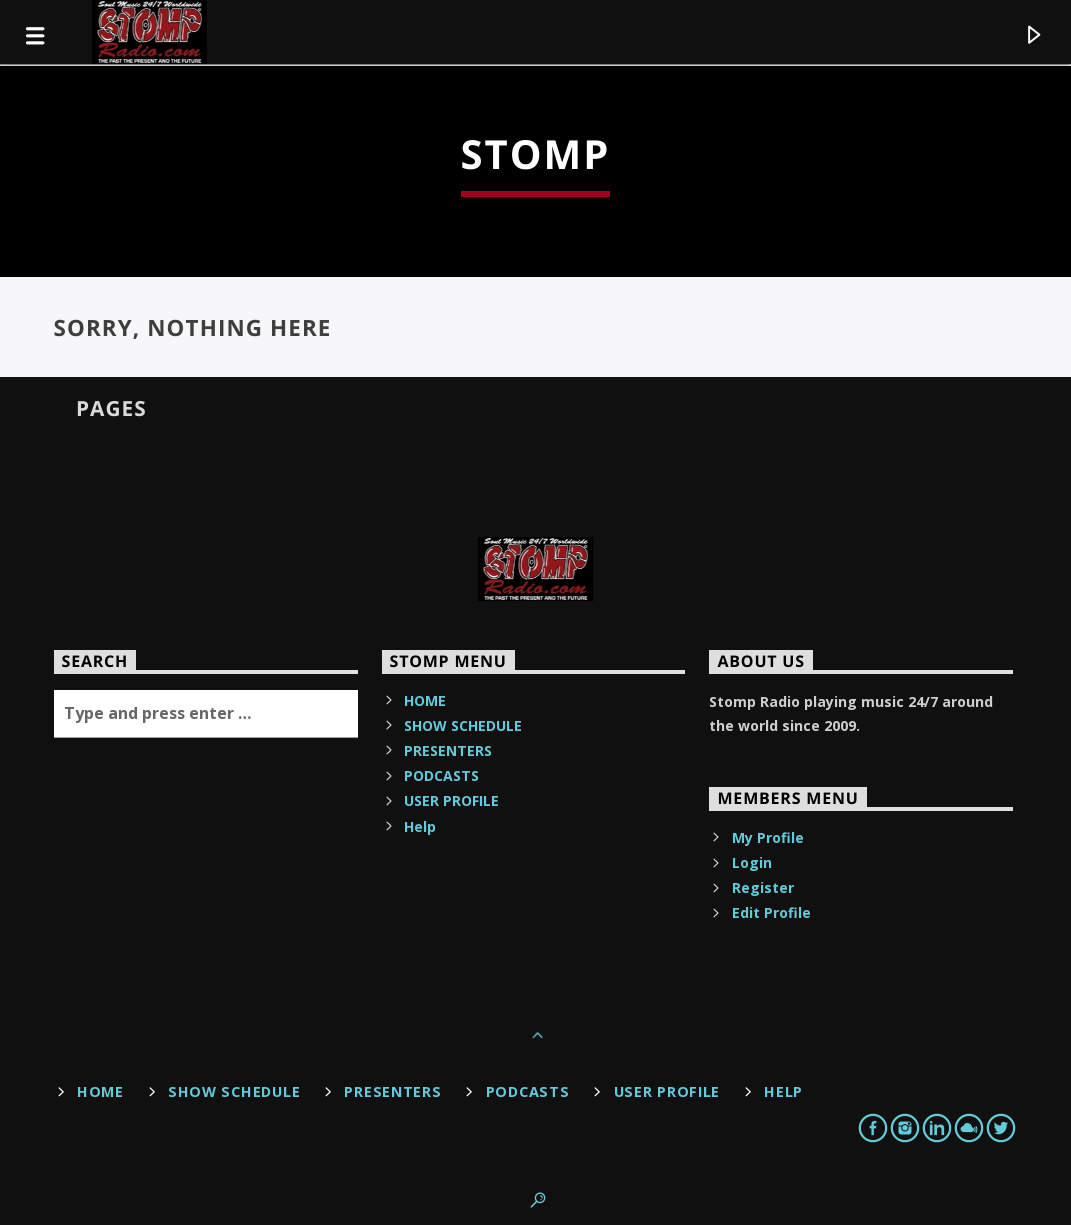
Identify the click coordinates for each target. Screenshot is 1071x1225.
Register (763, 887)
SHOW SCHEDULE (463, 725)
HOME (425, 700)
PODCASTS (441, 775)
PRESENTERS (448, 750)
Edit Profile (771, 912)
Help (420, 826)
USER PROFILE (451, 800)
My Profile (768, 837)
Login (752, 862)
